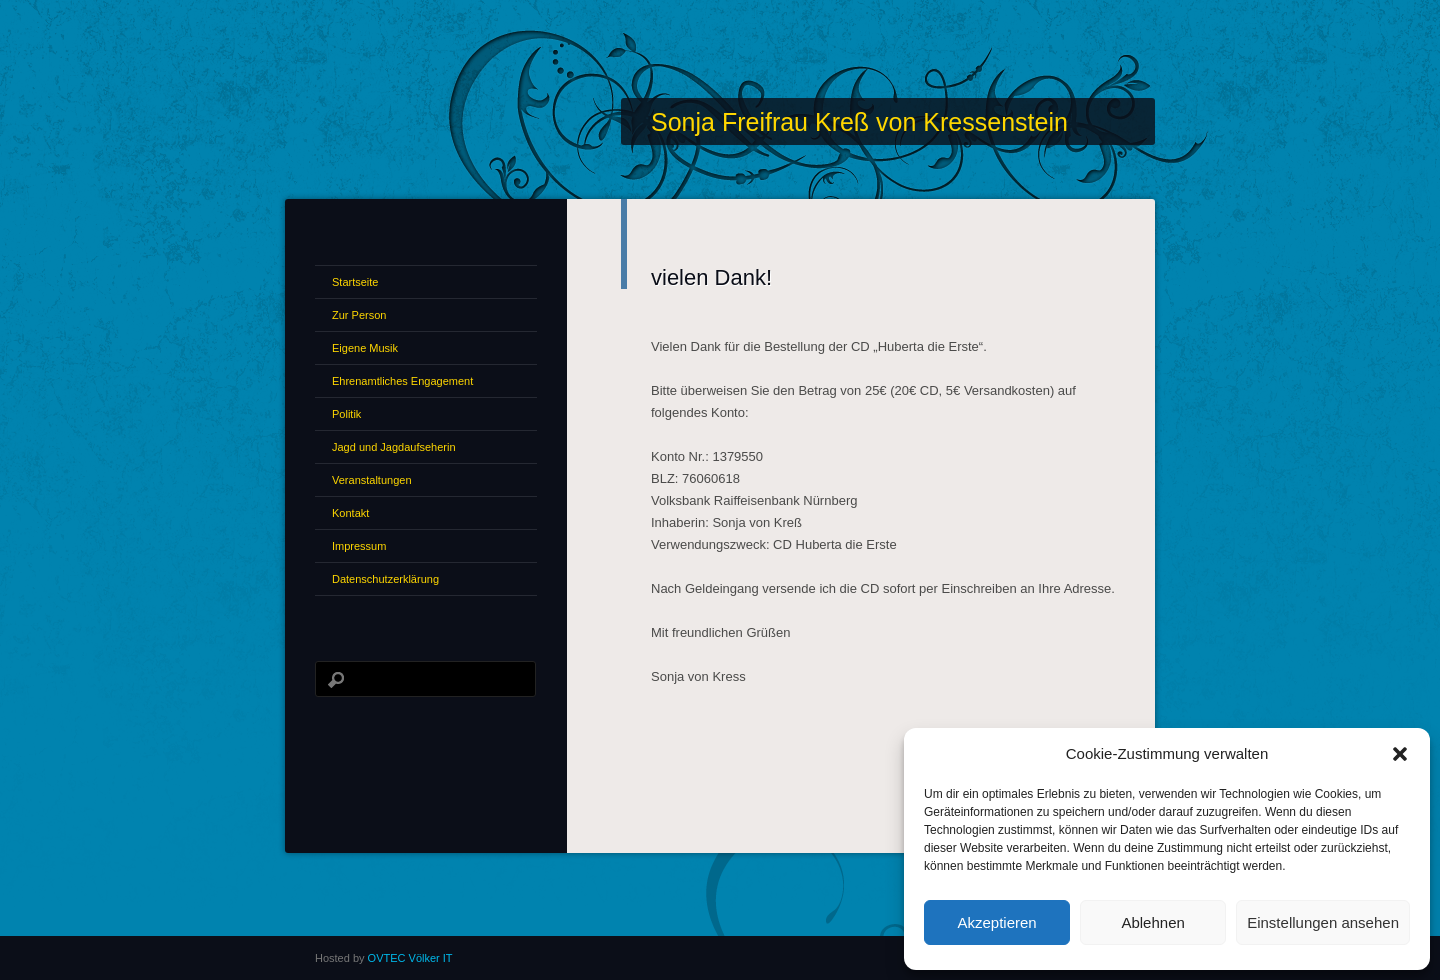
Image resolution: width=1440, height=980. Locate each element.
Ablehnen (1152, 922)
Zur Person (359, 315)
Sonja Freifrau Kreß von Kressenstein (859, 122)
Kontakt (350, 513)
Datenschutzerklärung (385, 579)
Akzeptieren (996, 922)
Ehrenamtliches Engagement (402, 381)
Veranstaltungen (372, 480)
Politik (346, 414)
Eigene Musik (365, 348)
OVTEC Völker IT (410, 958)
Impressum (359, 546)
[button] (1400, 754)
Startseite (355, 282)
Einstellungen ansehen (1323, 922)
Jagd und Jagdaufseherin (394, 447)
